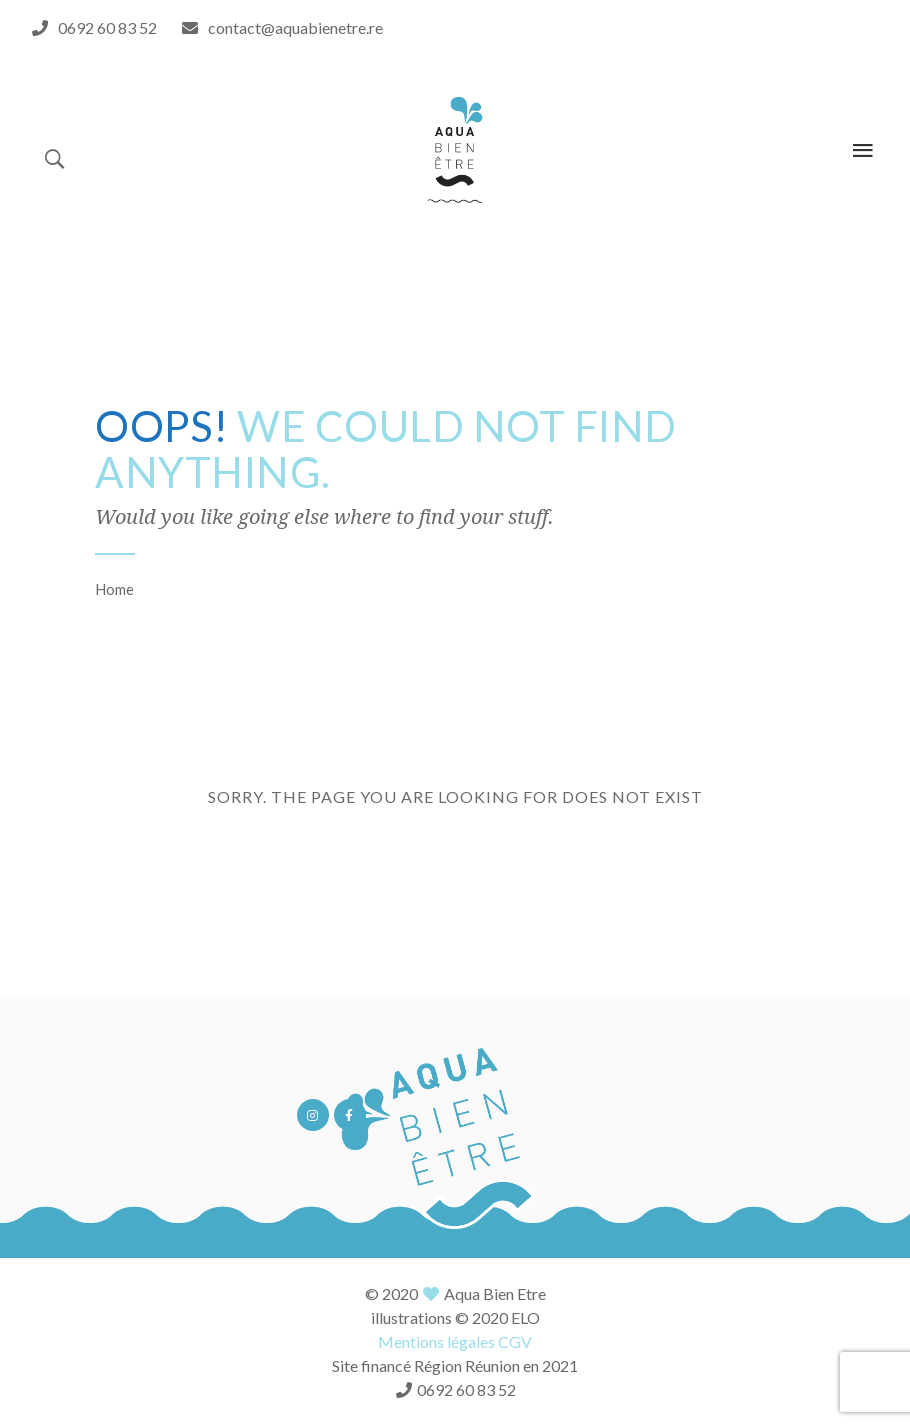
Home (114, 589)
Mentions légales (436, 1341)
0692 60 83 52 (107, 27)
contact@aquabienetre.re (295, 27)
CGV (515, 1341)
